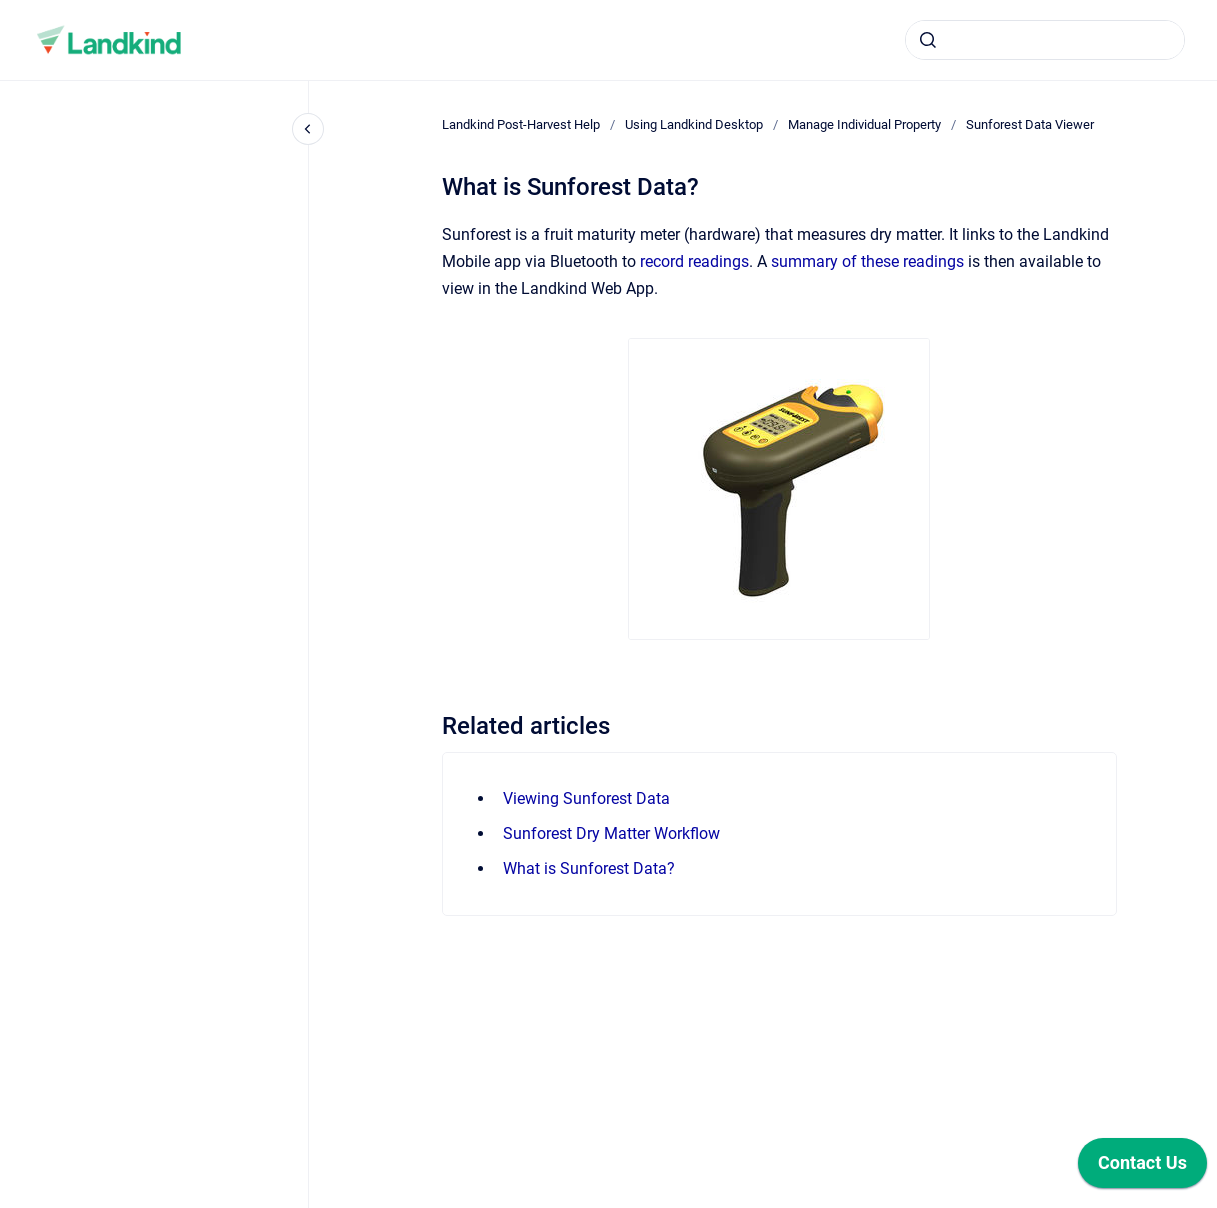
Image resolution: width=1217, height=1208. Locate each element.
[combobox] (1045, 40)
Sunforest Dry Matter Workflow (611, 833)
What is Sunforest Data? (589, 868)
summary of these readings (867, 261)
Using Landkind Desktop (694, 124)
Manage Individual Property (864, 124)
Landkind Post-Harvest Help (521, 124)
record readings (694, 261)
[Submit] (928, 40)
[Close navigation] (308, 129)
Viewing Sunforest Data (586, 798)
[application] (1142, 1168)
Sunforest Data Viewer (1030, 124)
